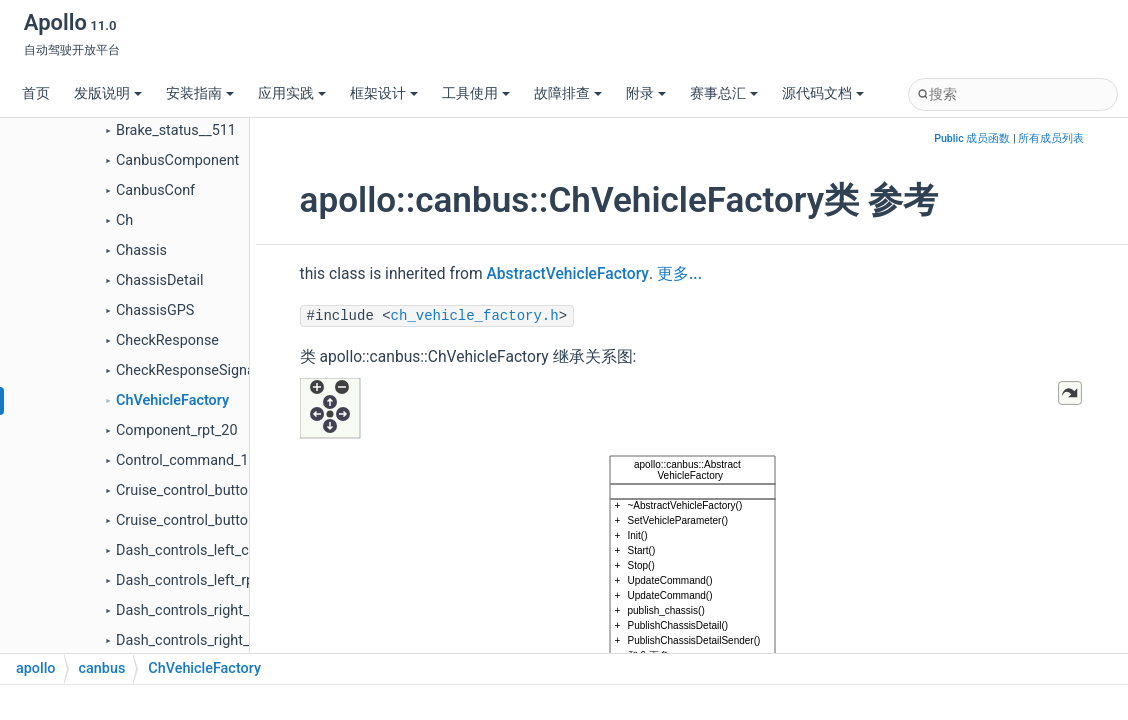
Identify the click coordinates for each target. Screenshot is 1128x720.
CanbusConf (155, 190)
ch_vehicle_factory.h (475, 316)
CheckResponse (167, 340)
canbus (102, 668)
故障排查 (568, 93)
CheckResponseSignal (187, 370)
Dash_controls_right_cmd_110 (212, 610)
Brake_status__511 (176, 130)
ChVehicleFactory (172, 400)
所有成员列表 (1051, 138)
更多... (679, 274)
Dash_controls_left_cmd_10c (208, 550)
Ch (124, 220)
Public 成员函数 (972, 138)
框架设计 (384, 93)
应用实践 (292, 93)
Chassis (141, 250)
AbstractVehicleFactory (567, 274)
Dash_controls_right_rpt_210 (207, 640)
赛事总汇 (724, 93)
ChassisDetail (160, 280)
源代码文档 (823, 93)
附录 (646, 93)
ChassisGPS (155, 310)
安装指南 (200, 93)
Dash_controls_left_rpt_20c (202, 580)
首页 (36, 93)
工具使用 (476, 93)
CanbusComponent (177, 160)
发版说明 (108, 93)
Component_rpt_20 (177, 430)
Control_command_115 (190, 460)
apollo (36, 668)
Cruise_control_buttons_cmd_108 (222, 490)
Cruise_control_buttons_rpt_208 (217, 520)
